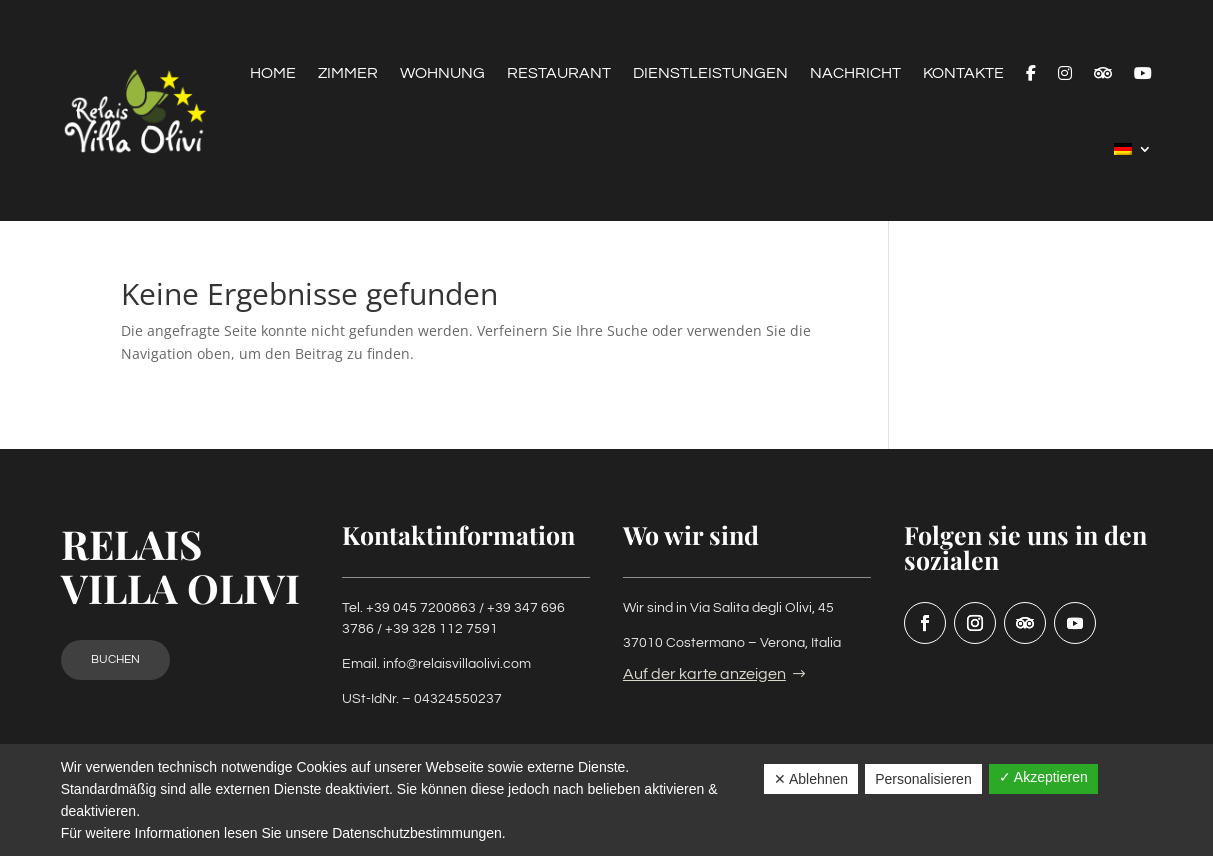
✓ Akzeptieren (1043, 777)
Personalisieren (923, 779)
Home (273, 73)
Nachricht (855, 73)
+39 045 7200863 (421, 608)
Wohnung (442, 73)
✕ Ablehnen (811, 779)
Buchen (115, 659)
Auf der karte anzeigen (704, 674)
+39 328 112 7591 (441, 629)
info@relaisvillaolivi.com (457, 664)
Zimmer (348, 73)
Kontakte (963, 73)
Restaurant (559, 73)
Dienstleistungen (710, 73)
